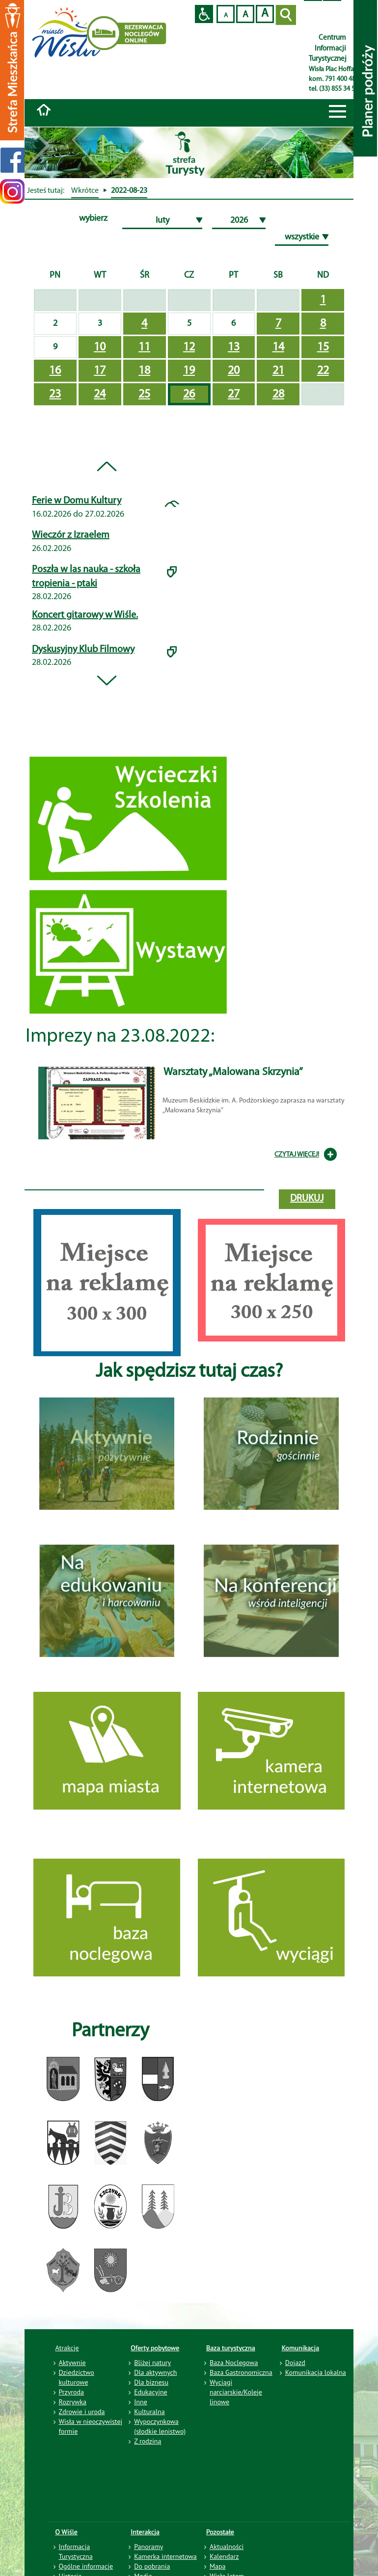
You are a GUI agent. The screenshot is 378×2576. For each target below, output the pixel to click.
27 (234, 394)
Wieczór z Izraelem (70, 535)
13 (234, 347)
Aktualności (226, 2546)
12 (189, 347)
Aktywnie (72, 2362)
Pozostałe (220, 2531)
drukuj (307, 1199)
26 (189, 394)
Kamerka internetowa (165, 2556)
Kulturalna (149, 2411)
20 (234, 371)
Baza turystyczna (230, 2347)
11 (144, 347)
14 (278, 347)
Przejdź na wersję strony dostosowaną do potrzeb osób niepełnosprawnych (204, 14)
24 (100, 394)
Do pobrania (152, 2566)
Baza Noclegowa (234, 2362)
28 (278, 394)
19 (189, 371)
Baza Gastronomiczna (241, 2372)
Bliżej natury (152, 2362)
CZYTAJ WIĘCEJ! (296, 1154)
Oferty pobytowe (155, 2347)
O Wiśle (66, 2531)
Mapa (218, 2566)
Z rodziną (147, 2441)
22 (323, 371)
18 (144, 371)
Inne (140, 2401)
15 (323, 347)
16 (55, 371)
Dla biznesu (151, 2382)
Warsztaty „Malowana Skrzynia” (233, 1072)
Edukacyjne (150, 2392)
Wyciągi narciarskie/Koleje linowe (236, 2392)
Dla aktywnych (155, 2372)
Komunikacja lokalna (315, 2372)
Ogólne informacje (86, 2566)
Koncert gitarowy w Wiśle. (85, 615)
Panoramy (148, 2546)
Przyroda (71, 2392)
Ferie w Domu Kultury (76, 501)
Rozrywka (73, 2401)
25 (144, 394)
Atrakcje (67, 2347)
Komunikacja (300, 2347)
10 (100, 347)
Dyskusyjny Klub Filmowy (83, 650)
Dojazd (295, 2362)
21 (278, 371)
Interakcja (145, 2531)
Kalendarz (224, 2556)
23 (55, 394)
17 (100, 371)
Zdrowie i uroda (82, 2411)
